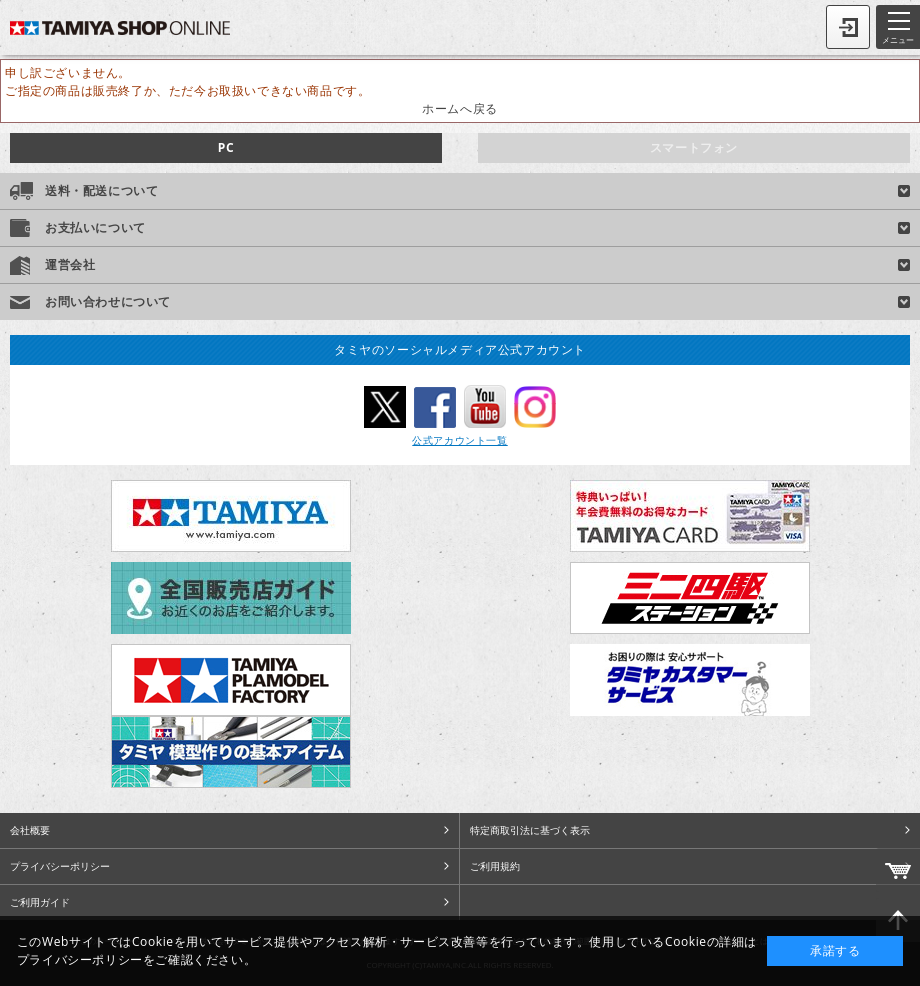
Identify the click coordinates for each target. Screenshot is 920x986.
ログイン (848, 27)
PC (226, 147)
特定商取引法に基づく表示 (530, 830)
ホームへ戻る (460, 108)
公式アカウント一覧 (459, 440)
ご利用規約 (495, 866)
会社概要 (30, 830)
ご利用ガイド (40, 902)
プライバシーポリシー (60, 866)
